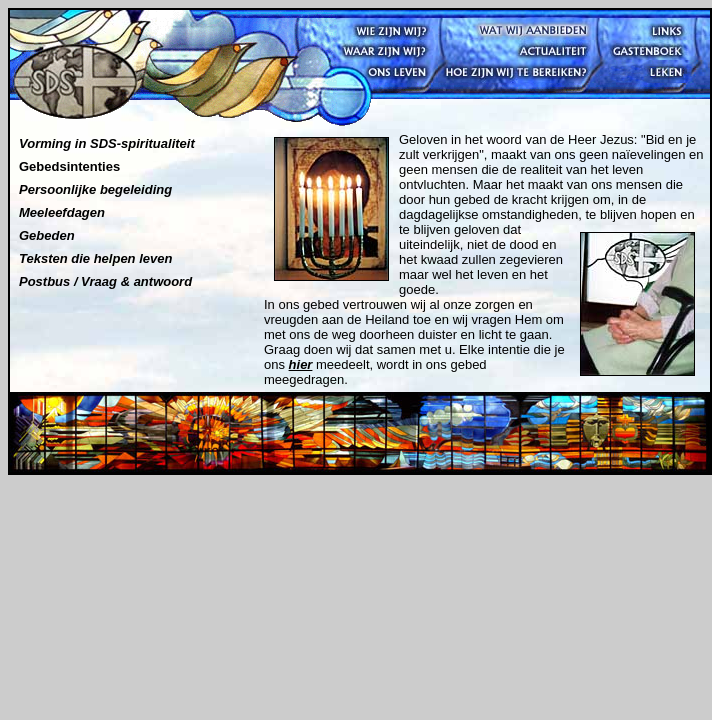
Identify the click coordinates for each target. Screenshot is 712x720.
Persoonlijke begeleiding (95, 189)
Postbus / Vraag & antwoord (105, 281)
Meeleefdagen (62, 212)
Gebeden (47, 235)
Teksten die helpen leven (95, 258)
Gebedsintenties (69, 166)
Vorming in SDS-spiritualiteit (107, 143)
